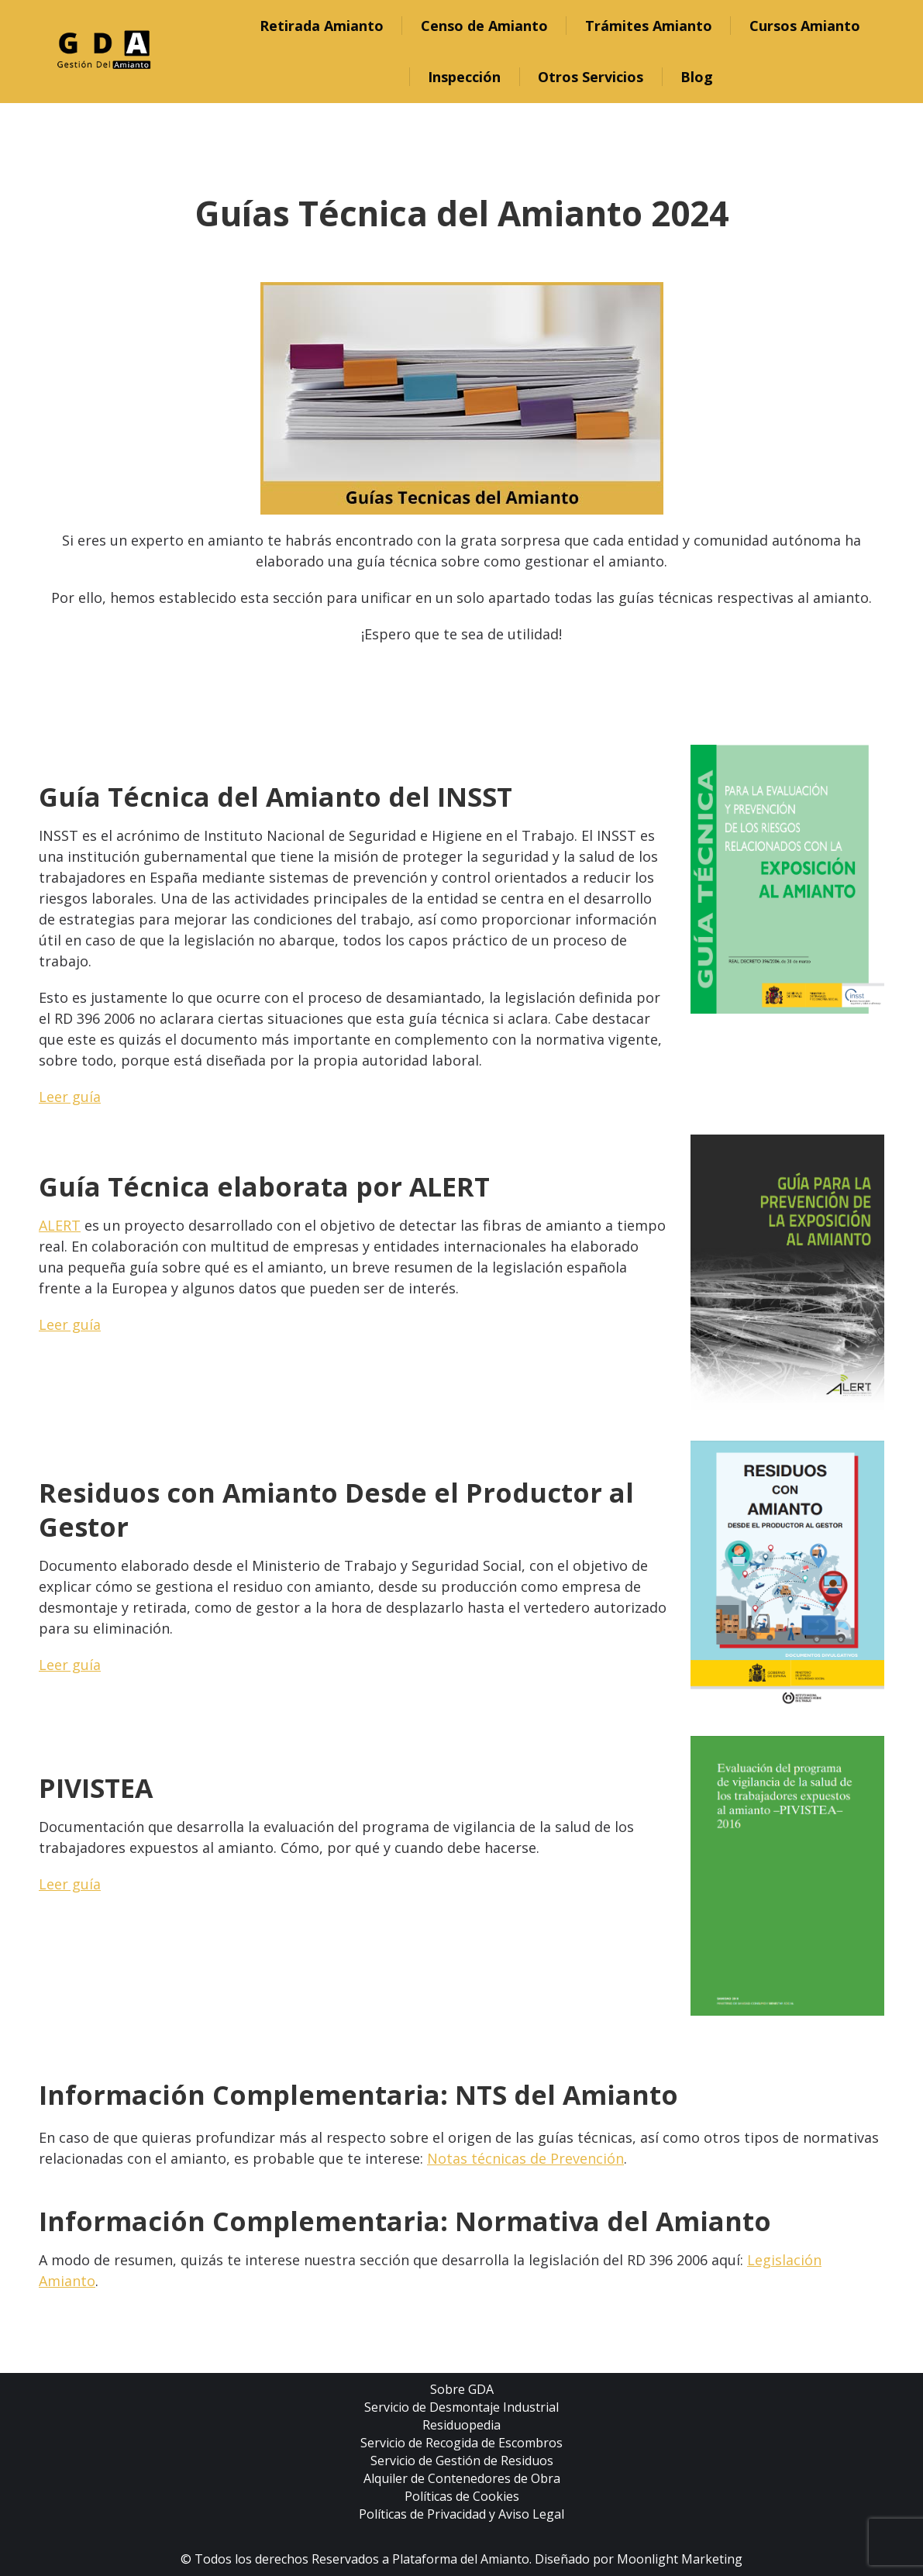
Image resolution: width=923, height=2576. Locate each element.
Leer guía (70, 1096)
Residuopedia (461, 2424)
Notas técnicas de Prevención (525, 2158)
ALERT (60, 1225)
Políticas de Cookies (462, 2496)
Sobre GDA (462, 2389)
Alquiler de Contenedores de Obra (461, 2478)
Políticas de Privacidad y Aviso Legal (461, 2514)
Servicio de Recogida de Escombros (461, 2442)
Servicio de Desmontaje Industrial (461, 2407)
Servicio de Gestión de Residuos (461, 2460)
